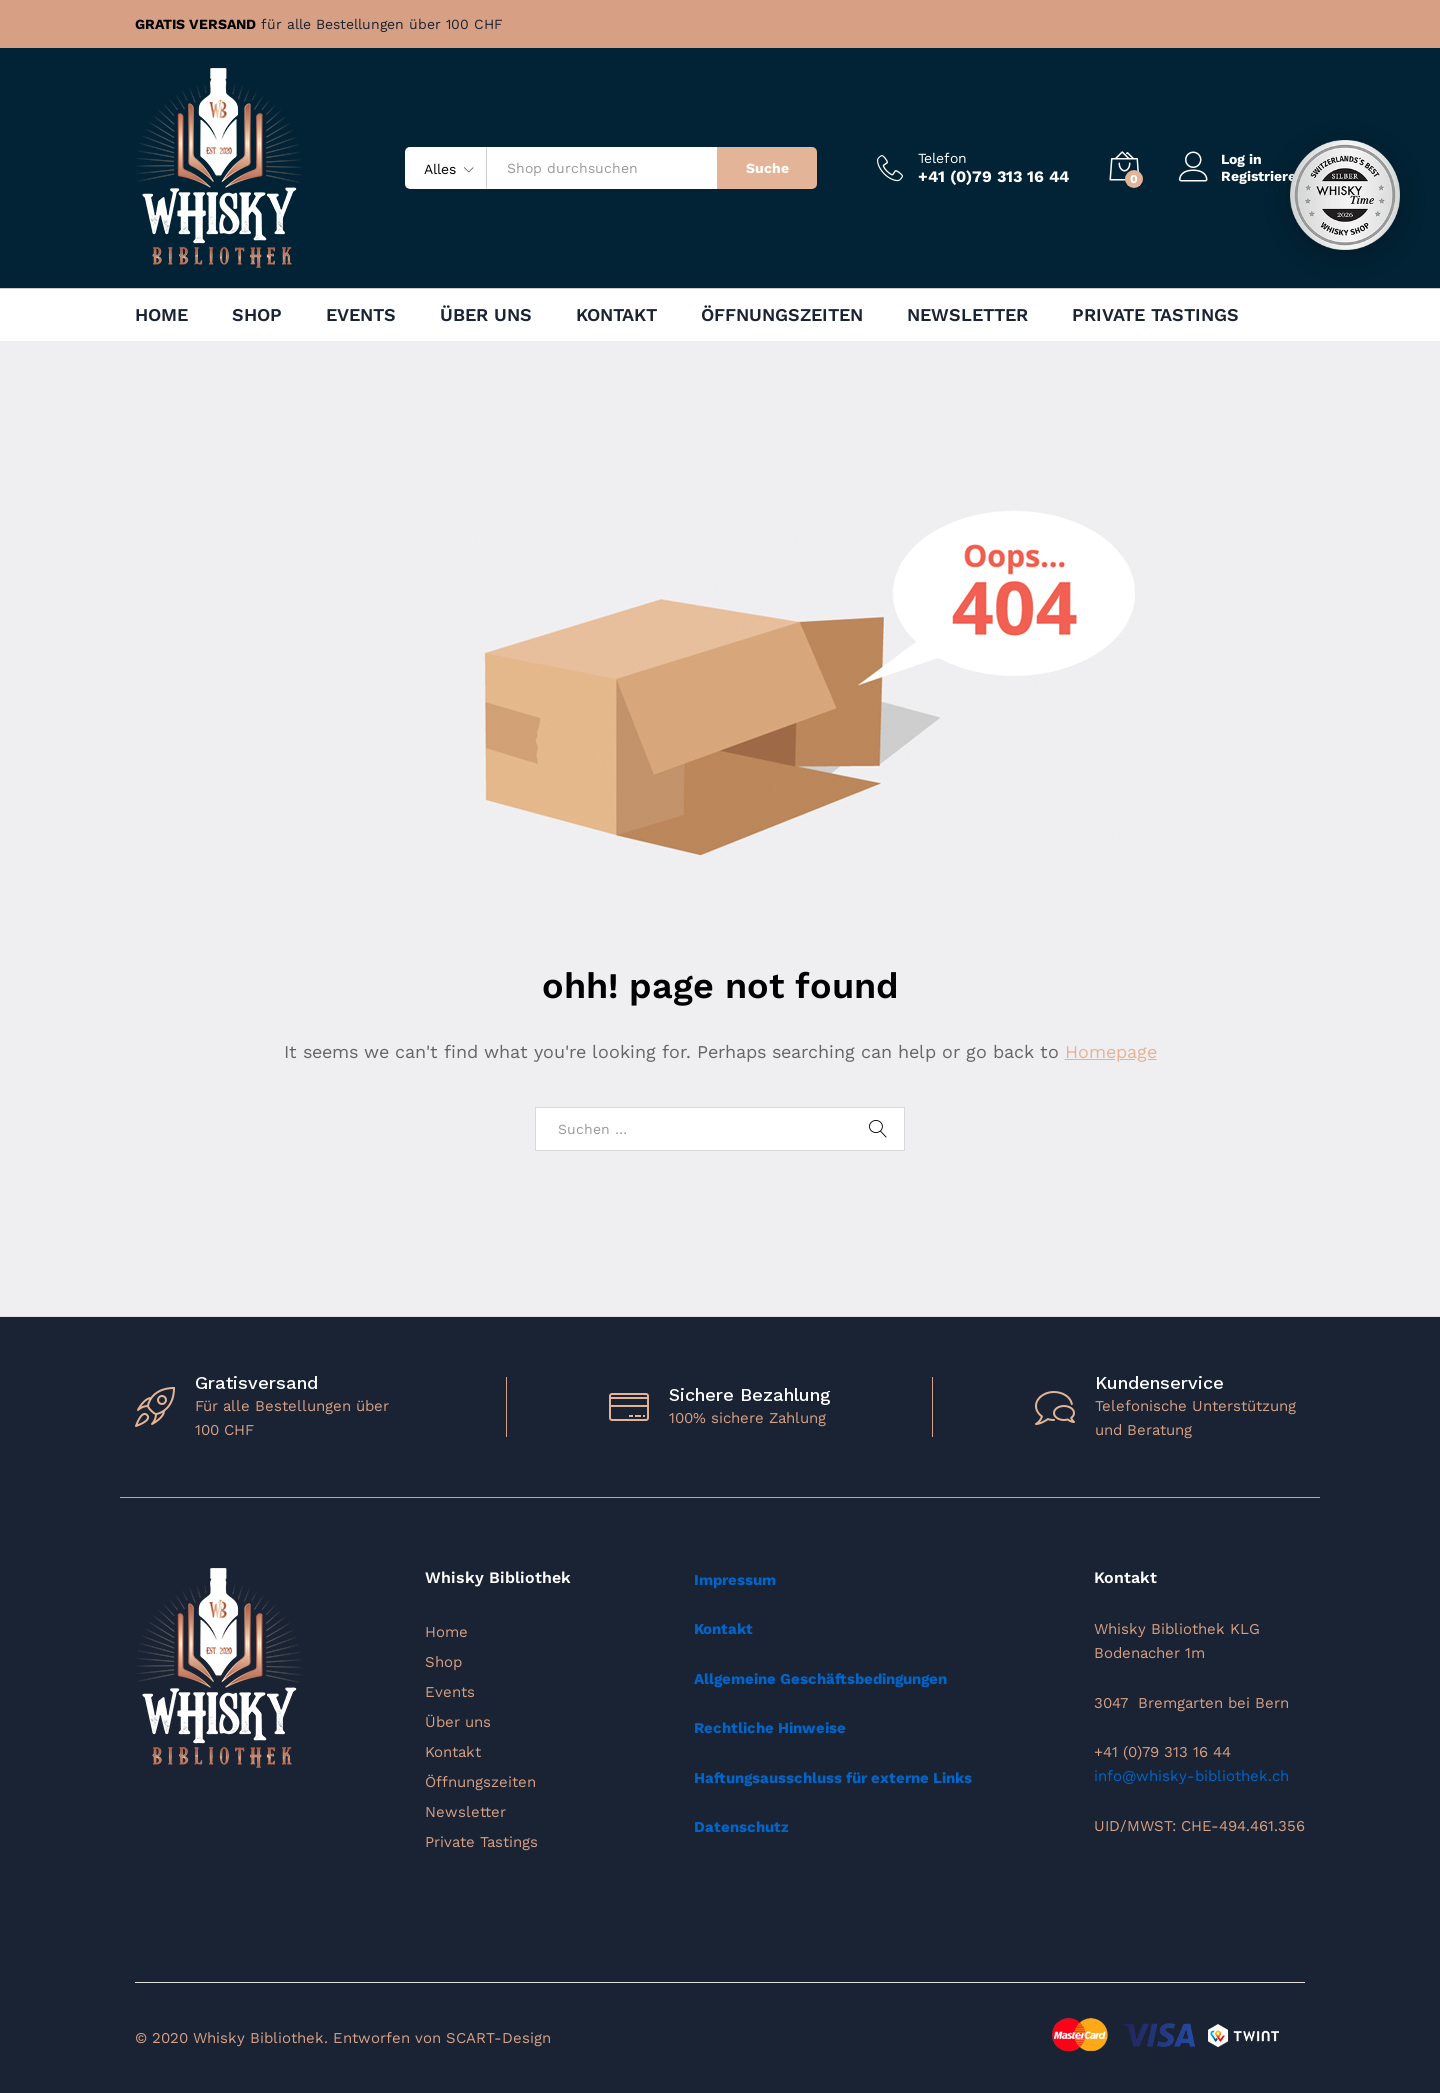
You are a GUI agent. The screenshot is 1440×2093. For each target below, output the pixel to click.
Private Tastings (1155, 315)
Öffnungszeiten (782, 315)
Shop (257, 315)
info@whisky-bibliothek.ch (1191, 1776)
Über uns (486, 315)
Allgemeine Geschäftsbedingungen (820, 1679)
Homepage (1111, 1051)
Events (361, 315)
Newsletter (967, 315)
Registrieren (1263, 176)
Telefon (942, 158)
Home (161, 315)
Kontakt (616, 315)
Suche (767, 168)
